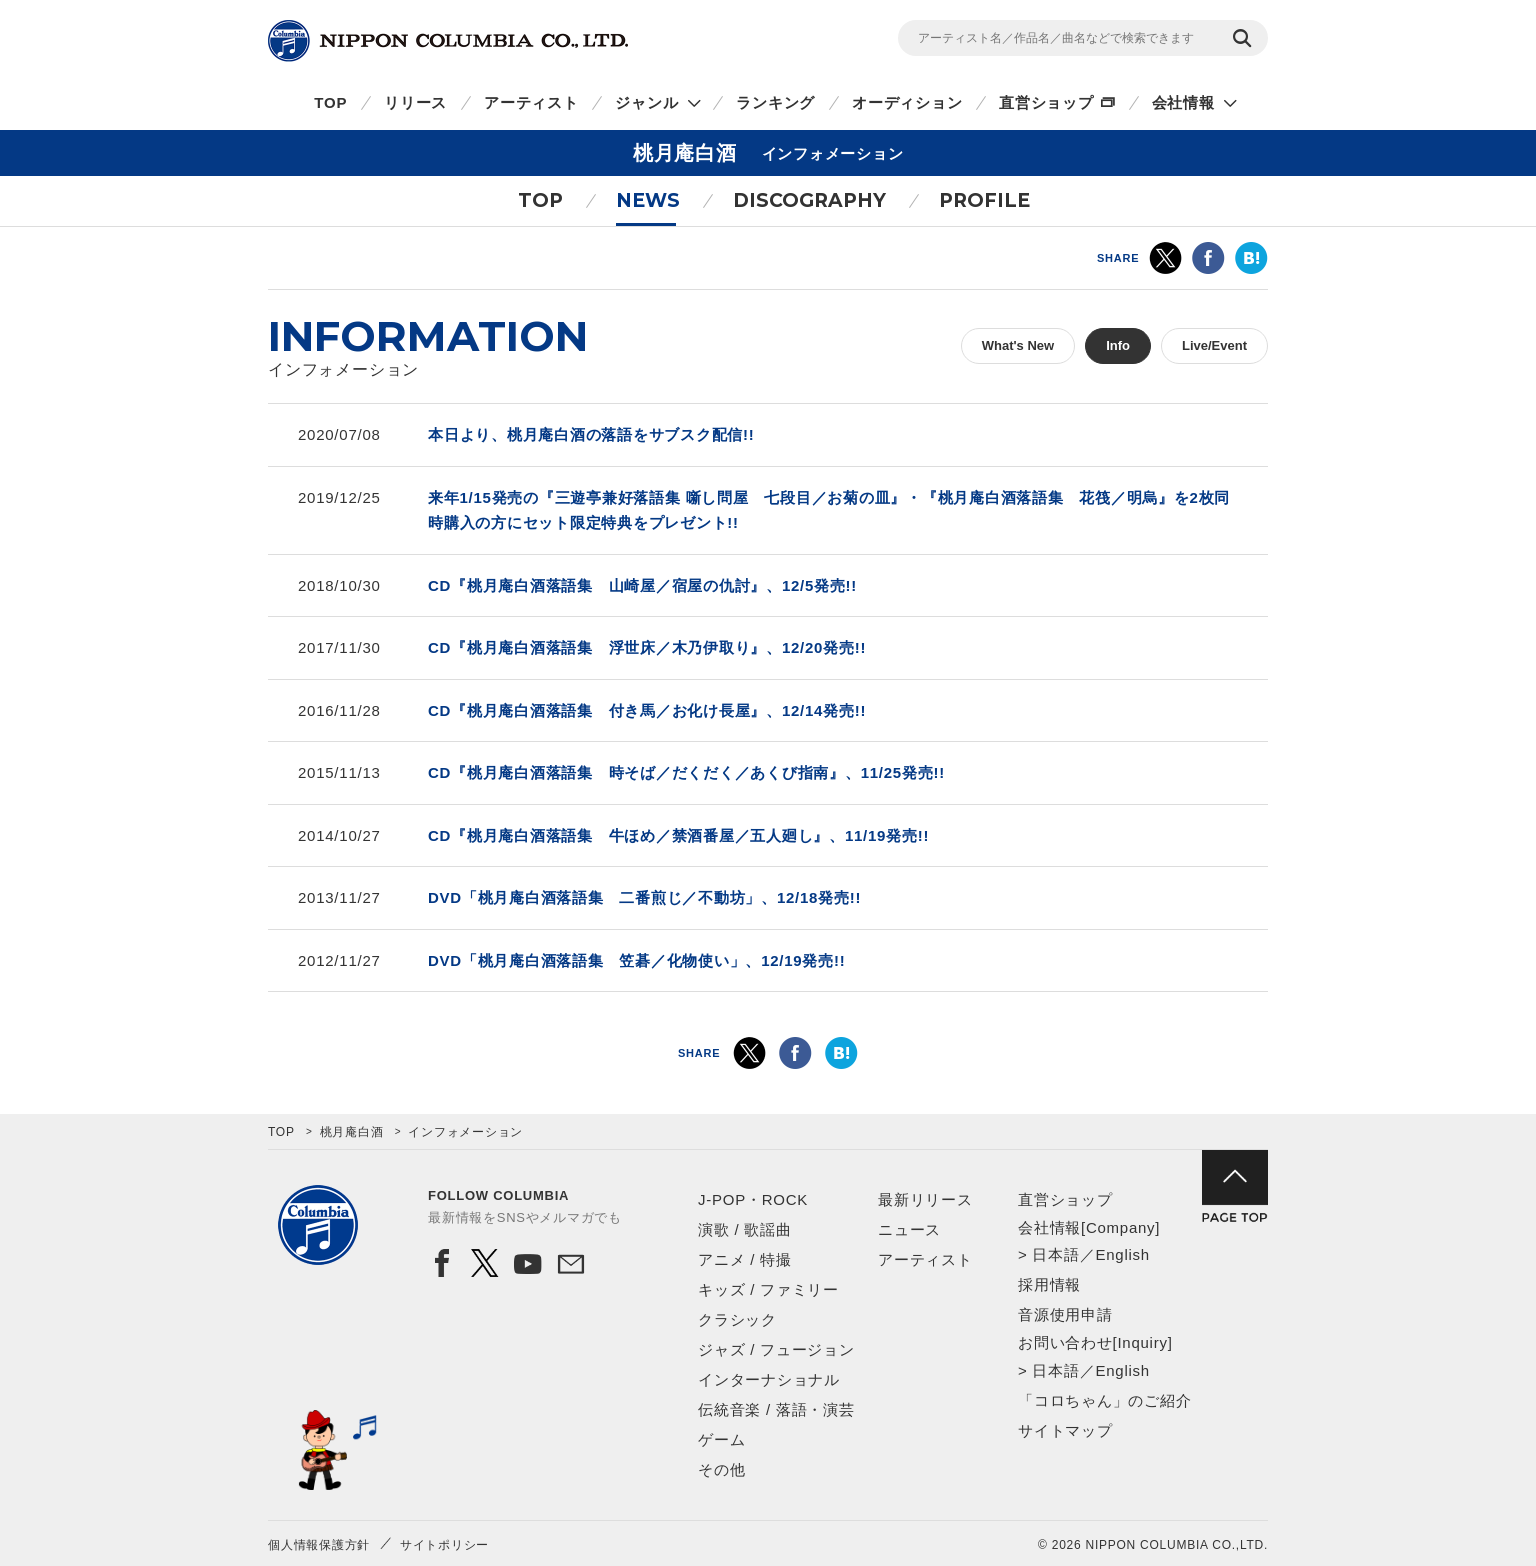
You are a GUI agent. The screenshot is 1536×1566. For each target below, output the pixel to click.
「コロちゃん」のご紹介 (1104, 1400)
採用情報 (1049, 1284)
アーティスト (531, 102)
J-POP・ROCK (753, 1199)
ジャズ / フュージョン (776, 1349)
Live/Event (1214, 345)
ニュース (909, 1229)
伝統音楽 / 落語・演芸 (776, 1409)
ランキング (775, 102)
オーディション (907, 102)
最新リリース (925, 1199)
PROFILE (984, 200)
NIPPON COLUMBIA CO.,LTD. (448, 41)
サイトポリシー (444, 1545)
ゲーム (721, 1439)
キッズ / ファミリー (768, 1289)
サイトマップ (1065, 1430)
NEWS (648, 200)
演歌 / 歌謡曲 (745, 1229)
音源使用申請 (1065, 1314)
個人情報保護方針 (319, 1545)
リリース (415, 102)
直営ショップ (1046, 102)
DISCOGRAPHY (809, 200)
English (1122, 1254)
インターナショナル (769, 1379)
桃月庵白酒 (352, 1132)
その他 (721, 1469)
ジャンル (646, 102)
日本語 (1055, 1254)
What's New (1018, 345)
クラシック (737, 1319)
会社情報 (1183, 102)
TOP (330, 102)
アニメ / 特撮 (745, 1259)
